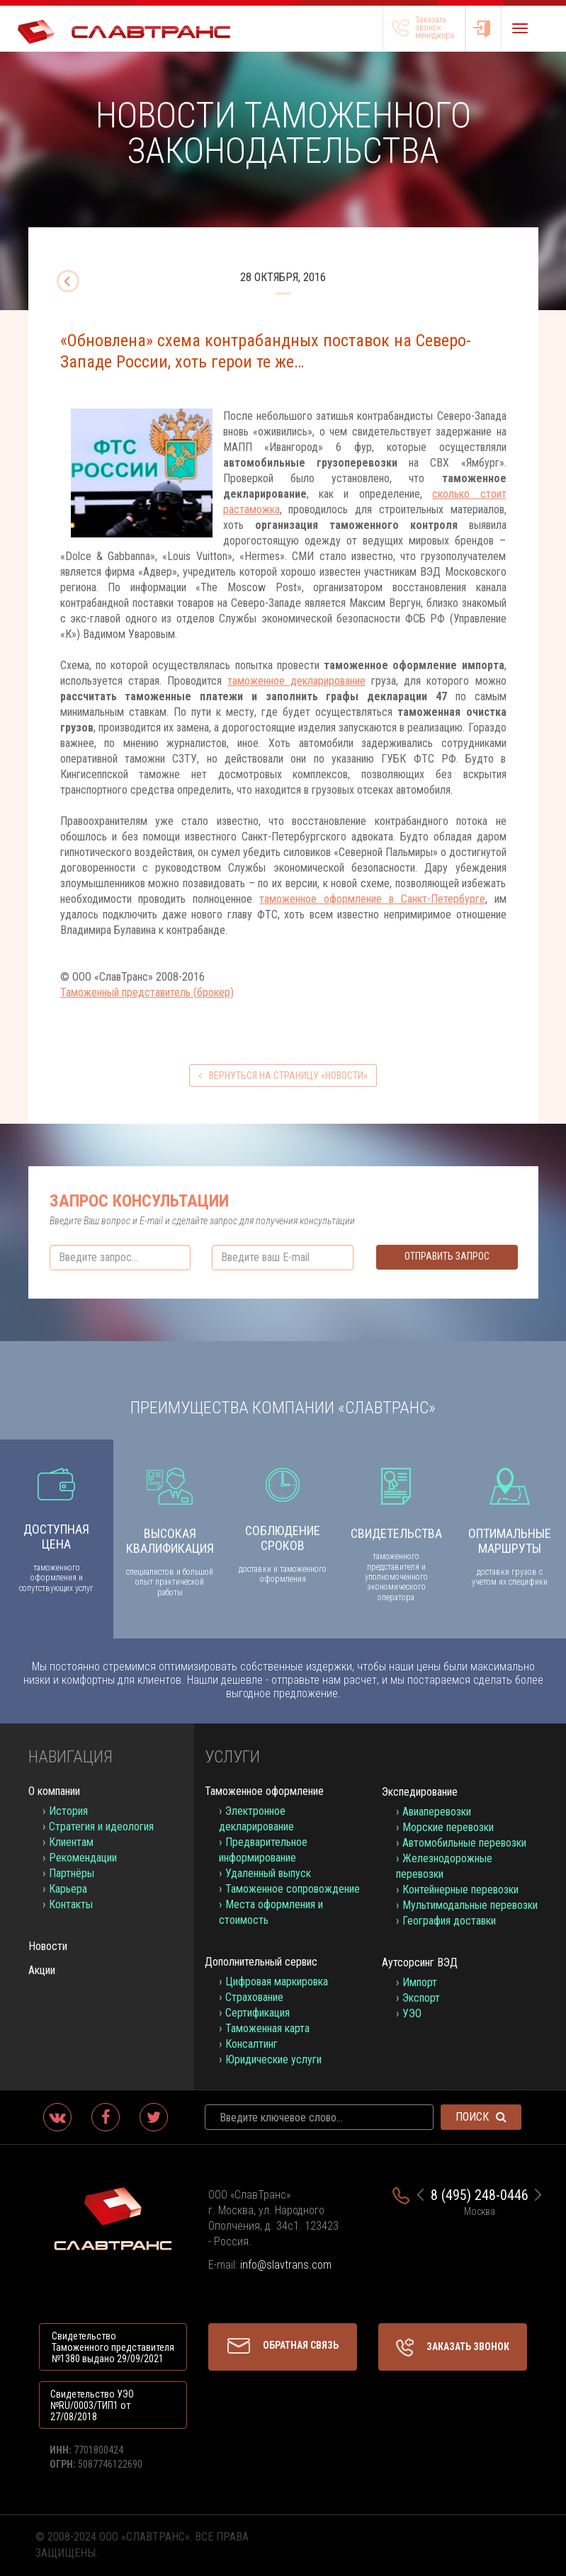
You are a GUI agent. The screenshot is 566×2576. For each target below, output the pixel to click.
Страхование (254, 1997)
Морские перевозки (448, 1827)
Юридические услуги (273, 2059)
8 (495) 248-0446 (479, 2195)
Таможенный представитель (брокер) (147, 992)
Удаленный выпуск (268, 1873)
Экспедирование (420, 1792)
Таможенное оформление (264, 1791)
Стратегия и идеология (101, 1826)
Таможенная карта (267, 2028)
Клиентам (71, 1842)
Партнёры (71, 1873)
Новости (47, 1946)
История (68, 1811)
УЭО (411, 2013)
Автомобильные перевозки (464, 1843)
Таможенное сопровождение (292, 1889)
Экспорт (421, 1998)
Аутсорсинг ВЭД (420, 1962)
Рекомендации (83, 1857)
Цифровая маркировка (276, 1981)
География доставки (449, 1920)
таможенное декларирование (296, 681)
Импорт (419, 1982)
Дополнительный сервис (261, 1961)
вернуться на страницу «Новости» (283, 1075)
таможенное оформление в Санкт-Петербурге (372, 899)
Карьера (68, 1889)
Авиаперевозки (436, 1811)
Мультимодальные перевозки (470, 1905)
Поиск (480, 2117)
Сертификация (257, 2012)
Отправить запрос (446, 1256)
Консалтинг (251, 2044)
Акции (41, 1970)
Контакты (71, 1904)
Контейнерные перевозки (460, 1889)
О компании (54, 1791)
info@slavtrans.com (286, 2265)
